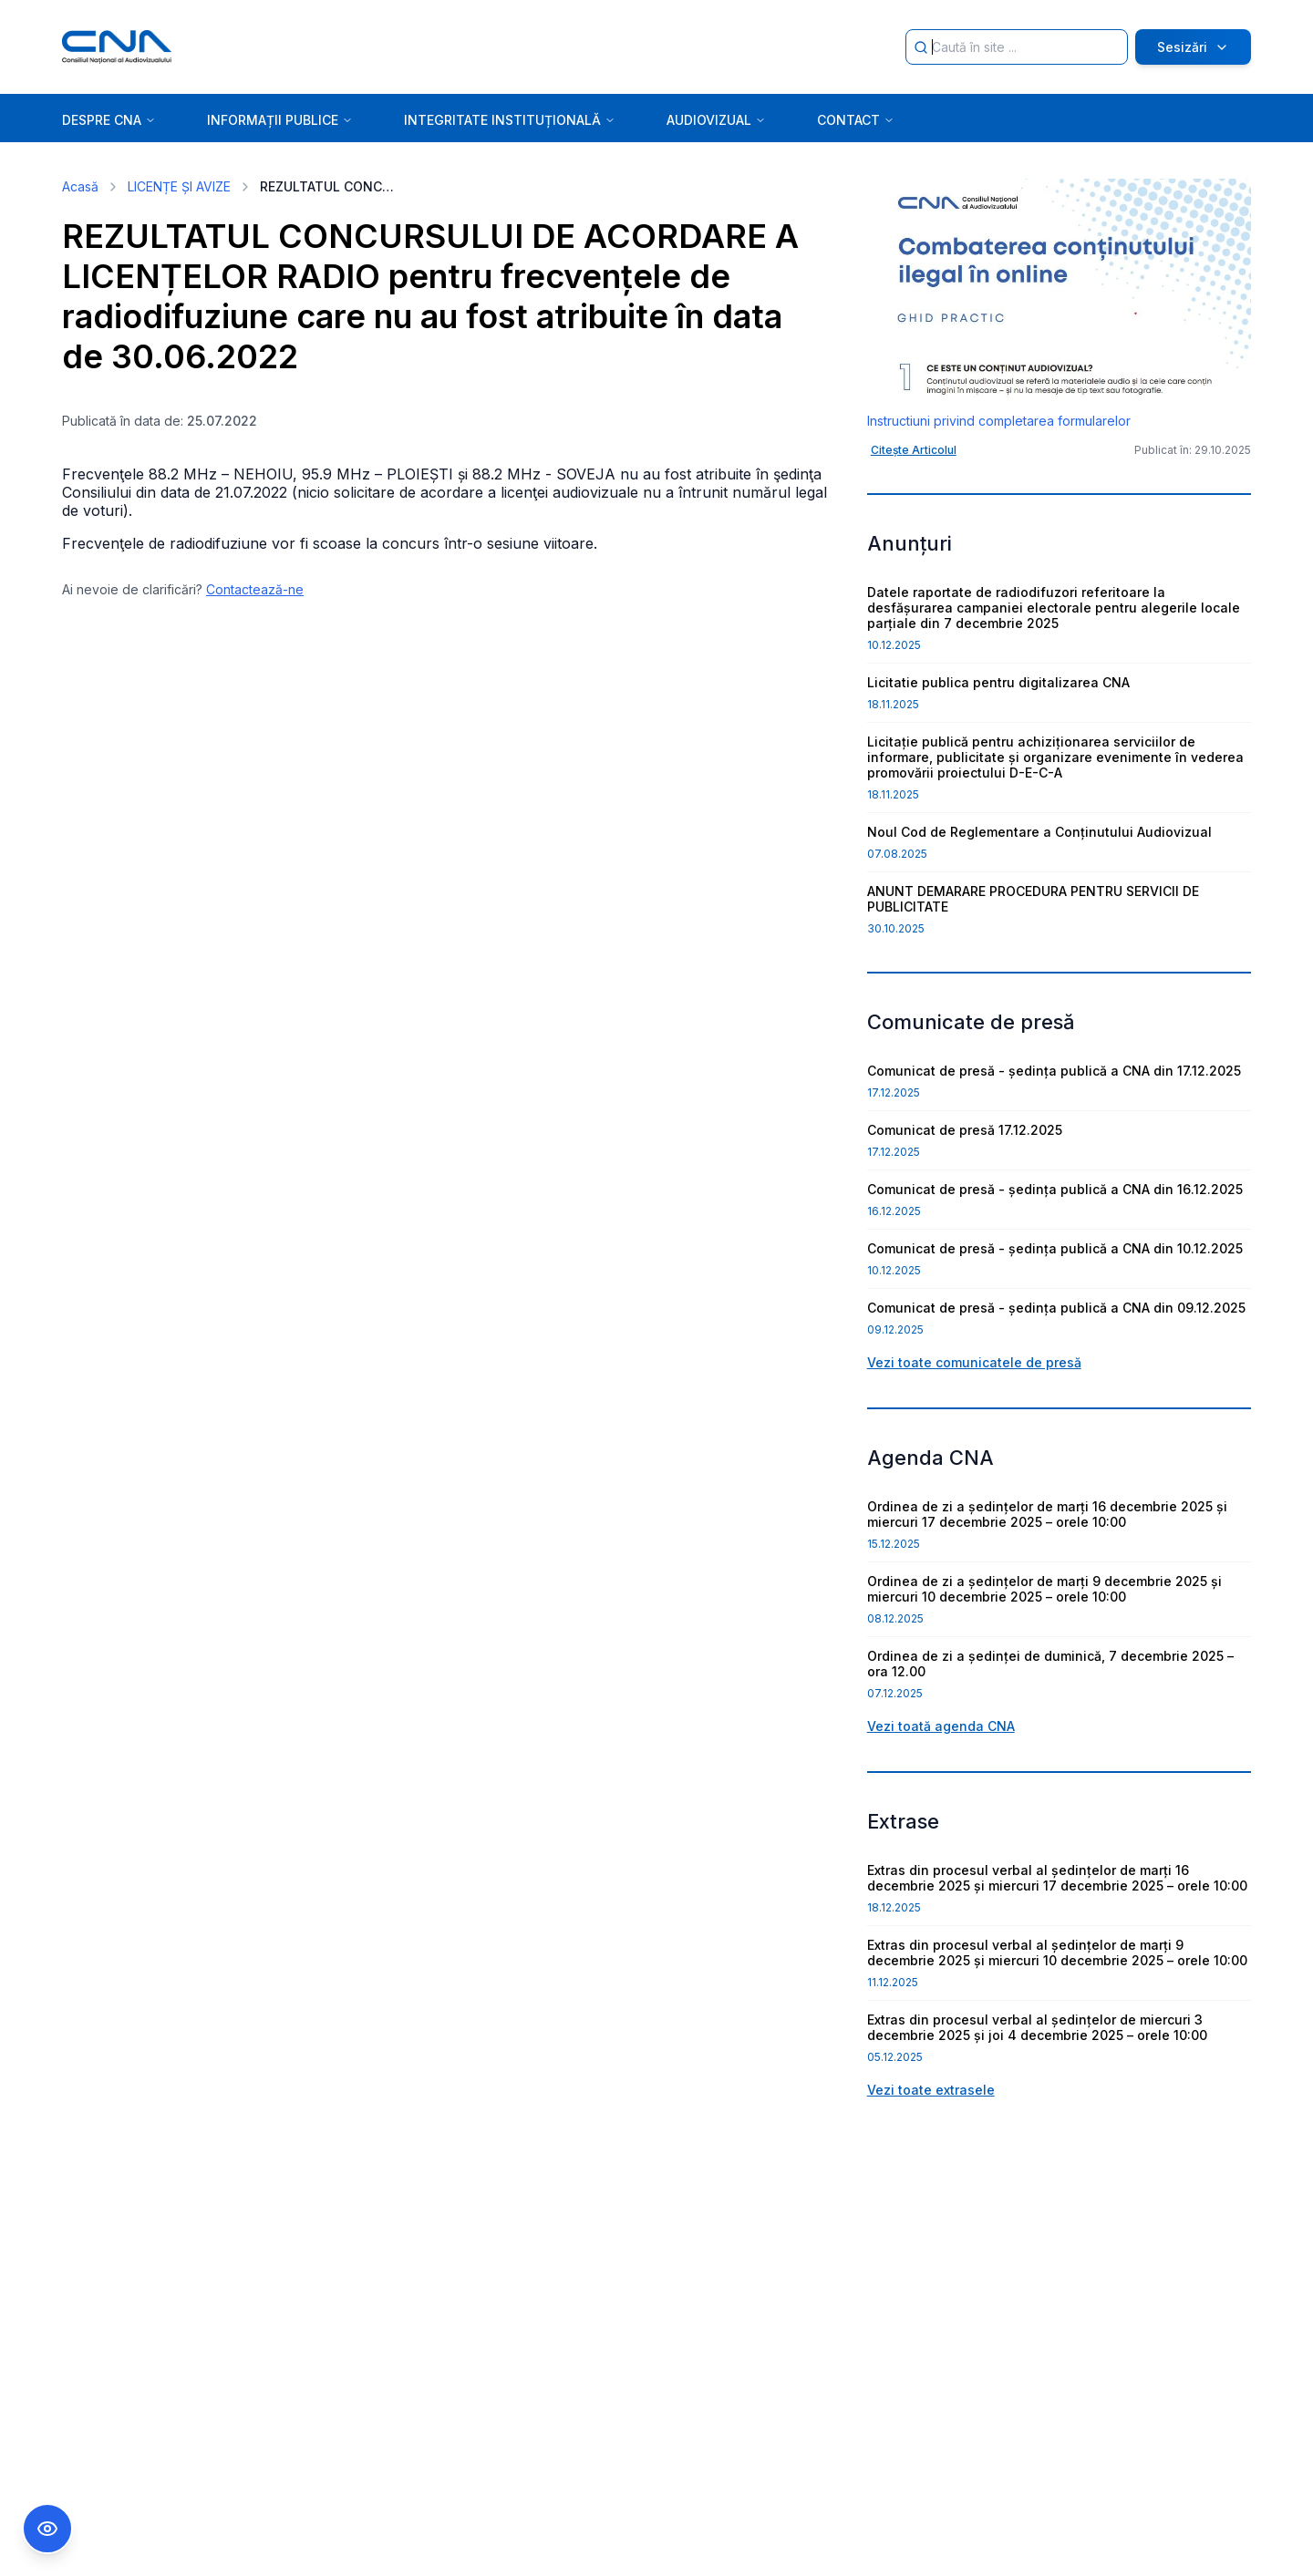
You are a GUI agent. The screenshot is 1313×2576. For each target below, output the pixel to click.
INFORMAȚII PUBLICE (280, 120)
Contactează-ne (255, 589)
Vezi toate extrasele (931, 2089)
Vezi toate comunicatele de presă (974, 1362)
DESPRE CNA (109, 120)
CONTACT (855, 120)
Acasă (80, 186)
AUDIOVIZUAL (716, 120)
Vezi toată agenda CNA (941, 1726)
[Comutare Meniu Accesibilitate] (47, 2528)
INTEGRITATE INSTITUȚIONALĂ (509, 120)
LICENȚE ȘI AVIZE (179, 186)
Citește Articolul (913, 450)
